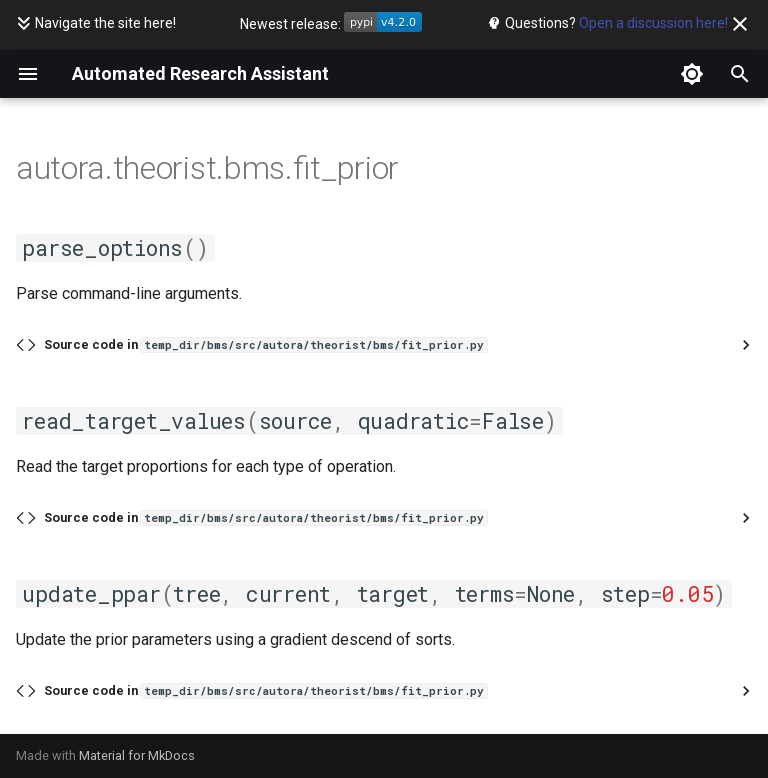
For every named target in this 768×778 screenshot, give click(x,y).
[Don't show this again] (740, 24)
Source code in (265, 344)
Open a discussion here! (653, 23)
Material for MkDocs (137, 755)
